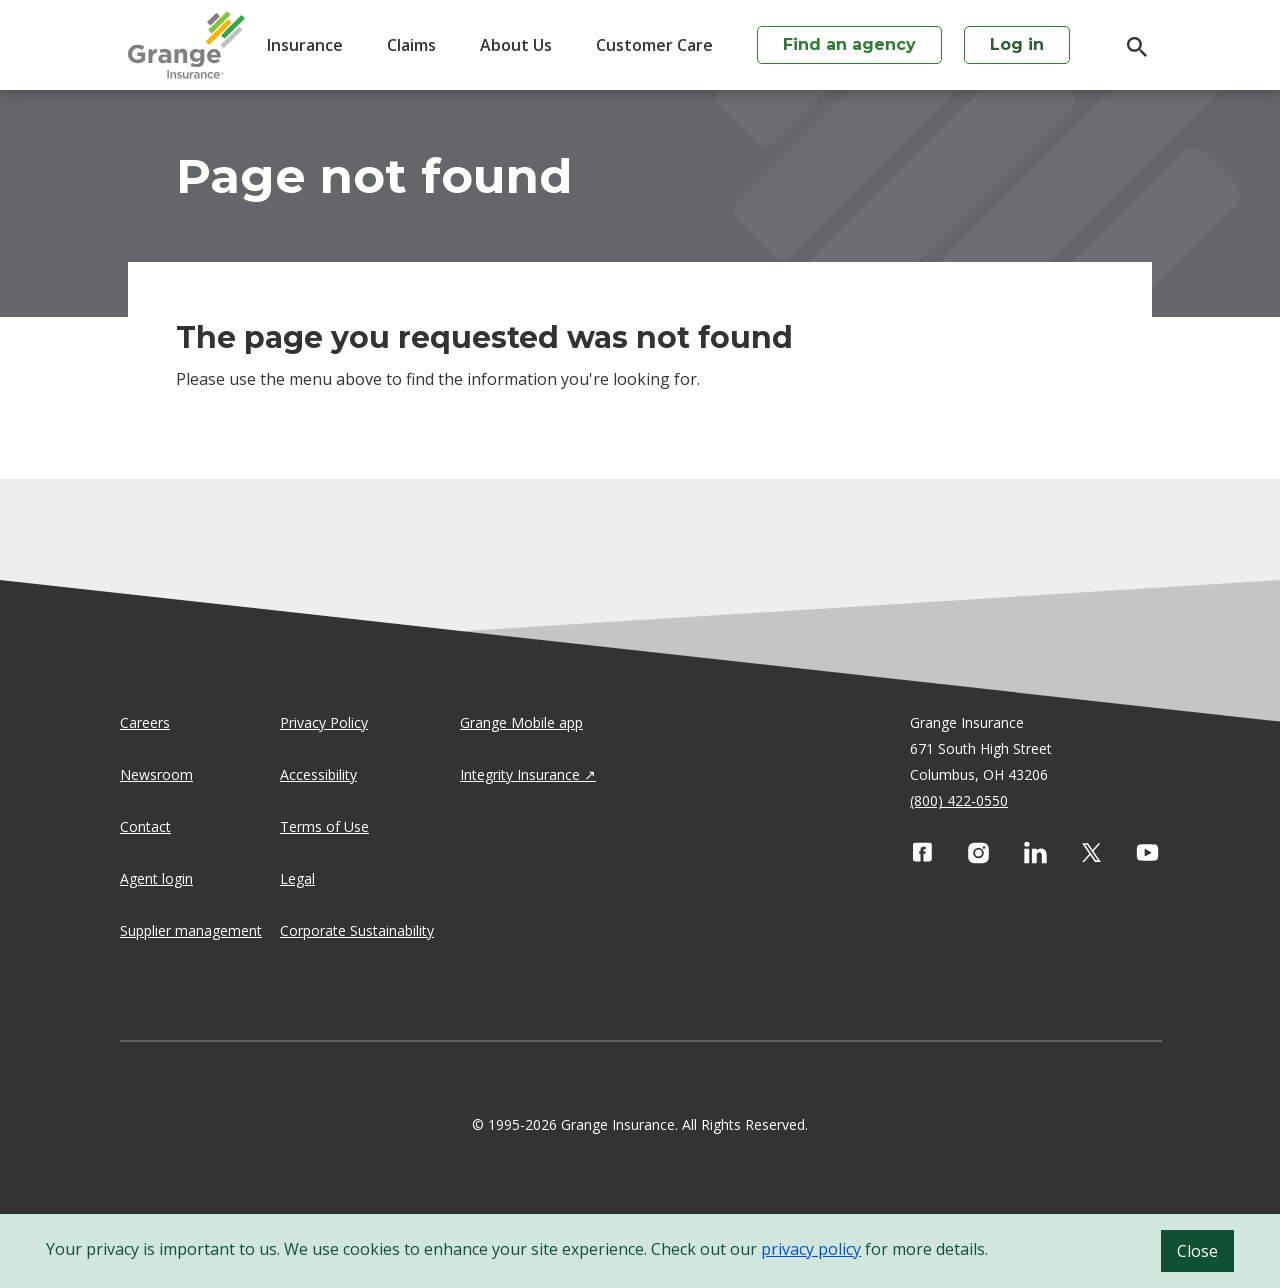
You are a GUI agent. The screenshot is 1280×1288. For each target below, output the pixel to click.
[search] (1127, 47)
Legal (297, 878)
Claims (411, 45)
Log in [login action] (1017, 44)
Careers (145, 722)
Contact (145, 826)
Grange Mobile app (521, 722)
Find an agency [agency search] (849, 44)
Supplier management (191, 930)
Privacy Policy (324, 722)
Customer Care (654, 45)
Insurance (305, 45)
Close (1197, 1251)
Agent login (156, 878)
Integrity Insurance (520, 774)
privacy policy (811, 1249)
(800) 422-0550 (959, 800)
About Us (516, 45)
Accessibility (318, 774)
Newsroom (156, 774)
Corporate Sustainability (357, 930)
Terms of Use (324, 826)
